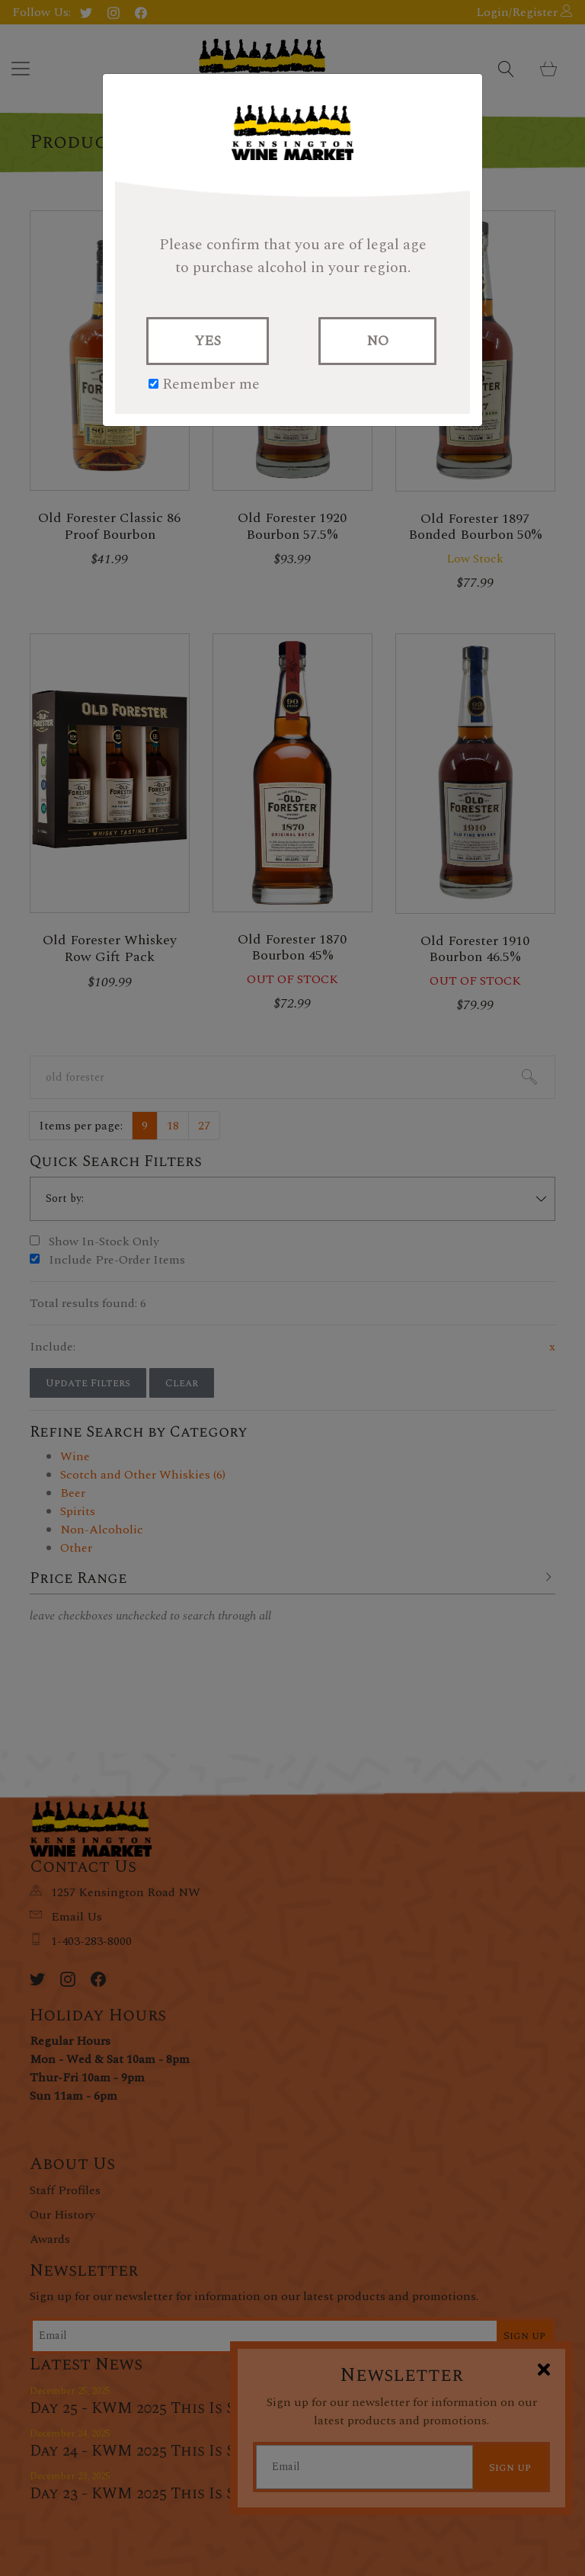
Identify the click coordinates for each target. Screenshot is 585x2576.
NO (377, 341)
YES (207, 341)
